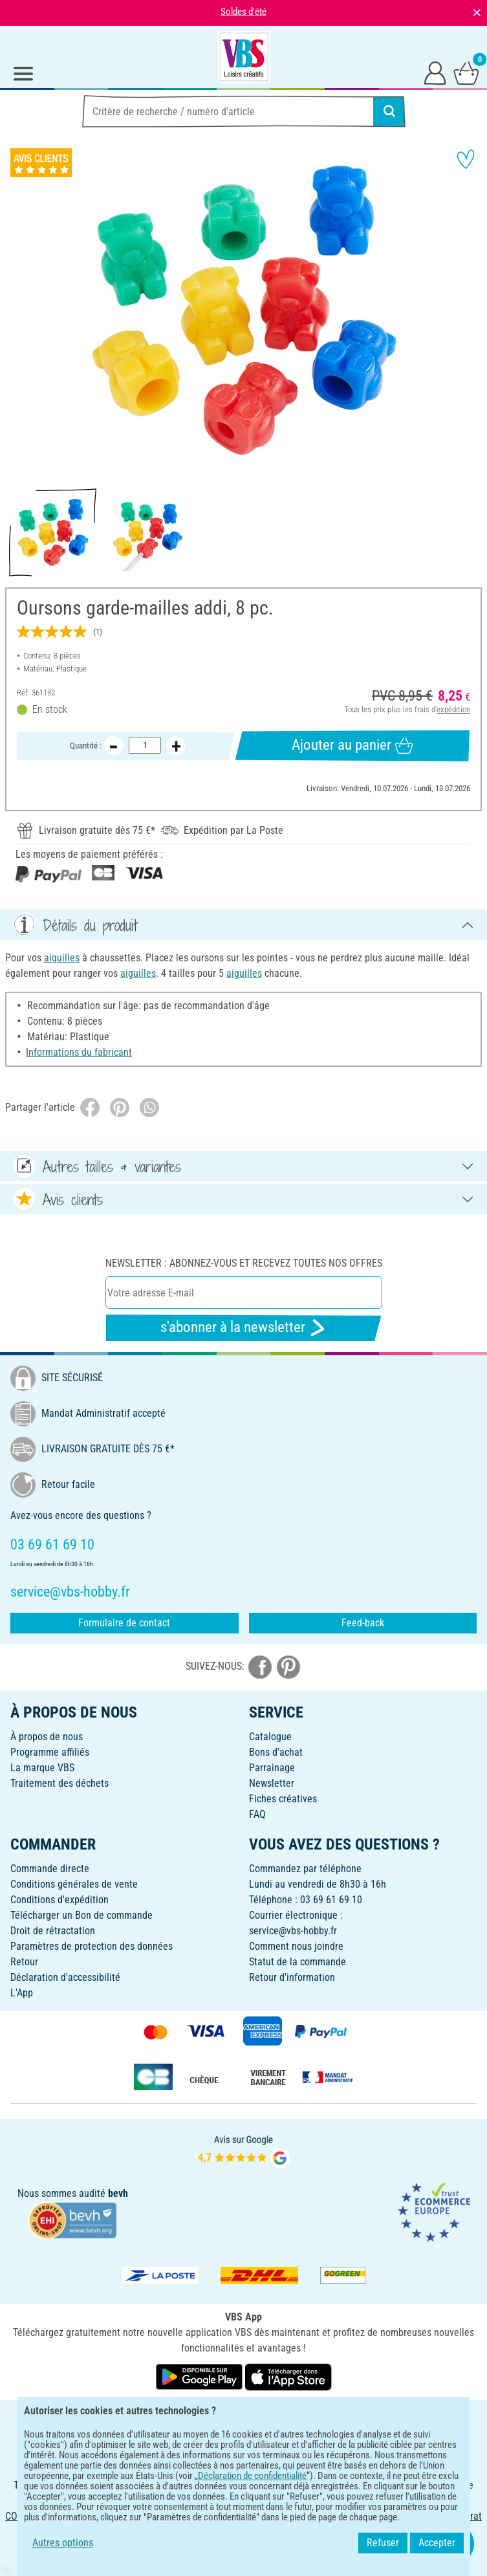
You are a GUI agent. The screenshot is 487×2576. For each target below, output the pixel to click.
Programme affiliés (49, 1752)
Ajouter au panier (352, 745)
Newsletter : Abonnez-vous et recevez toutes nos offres (243, 1263)
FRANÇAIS (243, 2418)
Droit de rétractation (52, 1931)
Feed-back (362, 1623)
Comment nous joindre (296, 1946)
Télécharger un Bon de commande (81, 1915)
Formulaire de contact (124, 1623)
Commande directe (49, 1868)
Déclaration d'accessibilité (65, 1977)
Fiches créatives (283, 1799)
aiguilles (62, 958)
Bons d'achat (276, 1752)
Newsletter (271, 1783)
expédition (453, 709)
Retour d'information (292, 1977)
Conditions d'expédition (59, 1900)
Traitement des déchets (59, 1783)
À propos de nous (46, 1736)
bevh (118, 2193)
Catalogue (270, 1736)
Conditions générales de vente (74, 1884)
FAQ (257, 1814)
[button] (19, 310)
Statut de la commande (297, 1962)
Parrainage (272, 1768)
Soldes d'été (243, 11)
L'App (21, 1993)
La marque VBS (42, 1768)
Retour (24, 1962)
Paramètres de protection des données (91, 1946)
